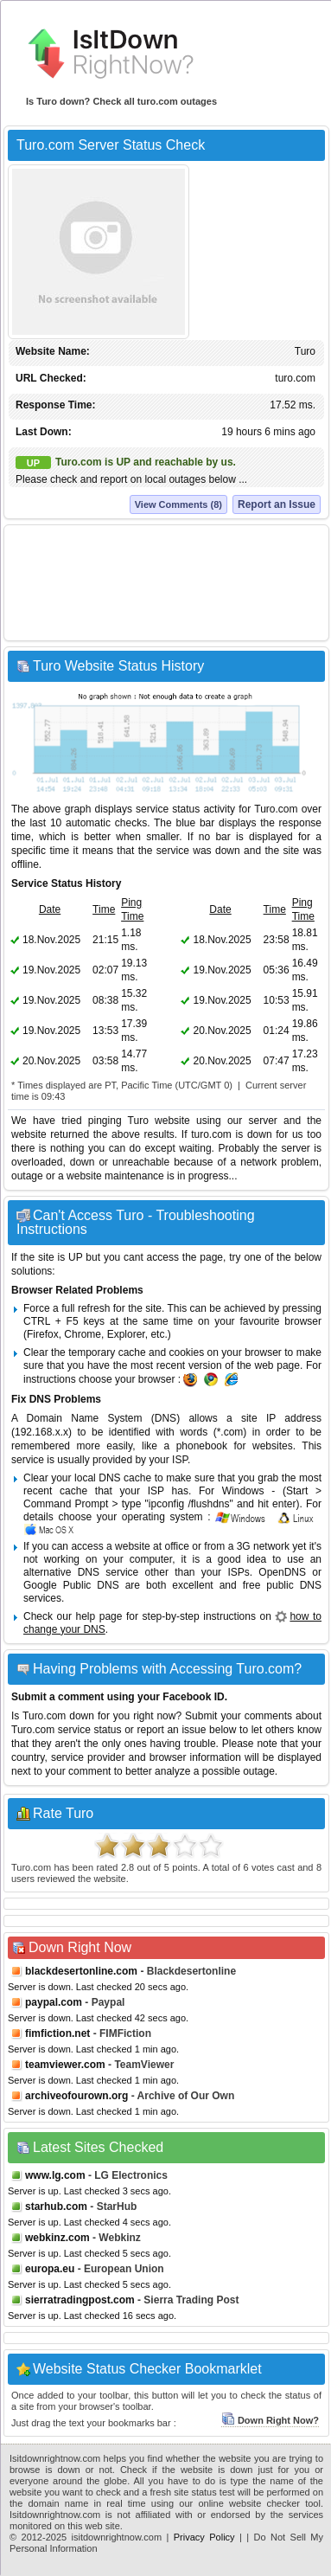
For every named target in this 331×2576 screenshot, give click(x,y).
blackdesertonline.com (81, 1971)
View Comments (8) (178, 504)
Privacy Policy (204, 2537)
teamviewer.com (65, 2065)
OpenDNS (282, 1572)
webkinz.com (57, 2238)
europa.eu (49, 2269)
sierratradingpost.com (80, 2300)
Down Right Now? (270, 2420)
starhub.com (56, 2206)
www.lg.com (55, 2175)
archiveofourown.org (76, 2096)
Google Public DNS (71, 1585)
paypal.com (53, 2002)
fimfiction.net (57, 2033)
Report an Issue (276, 504)
